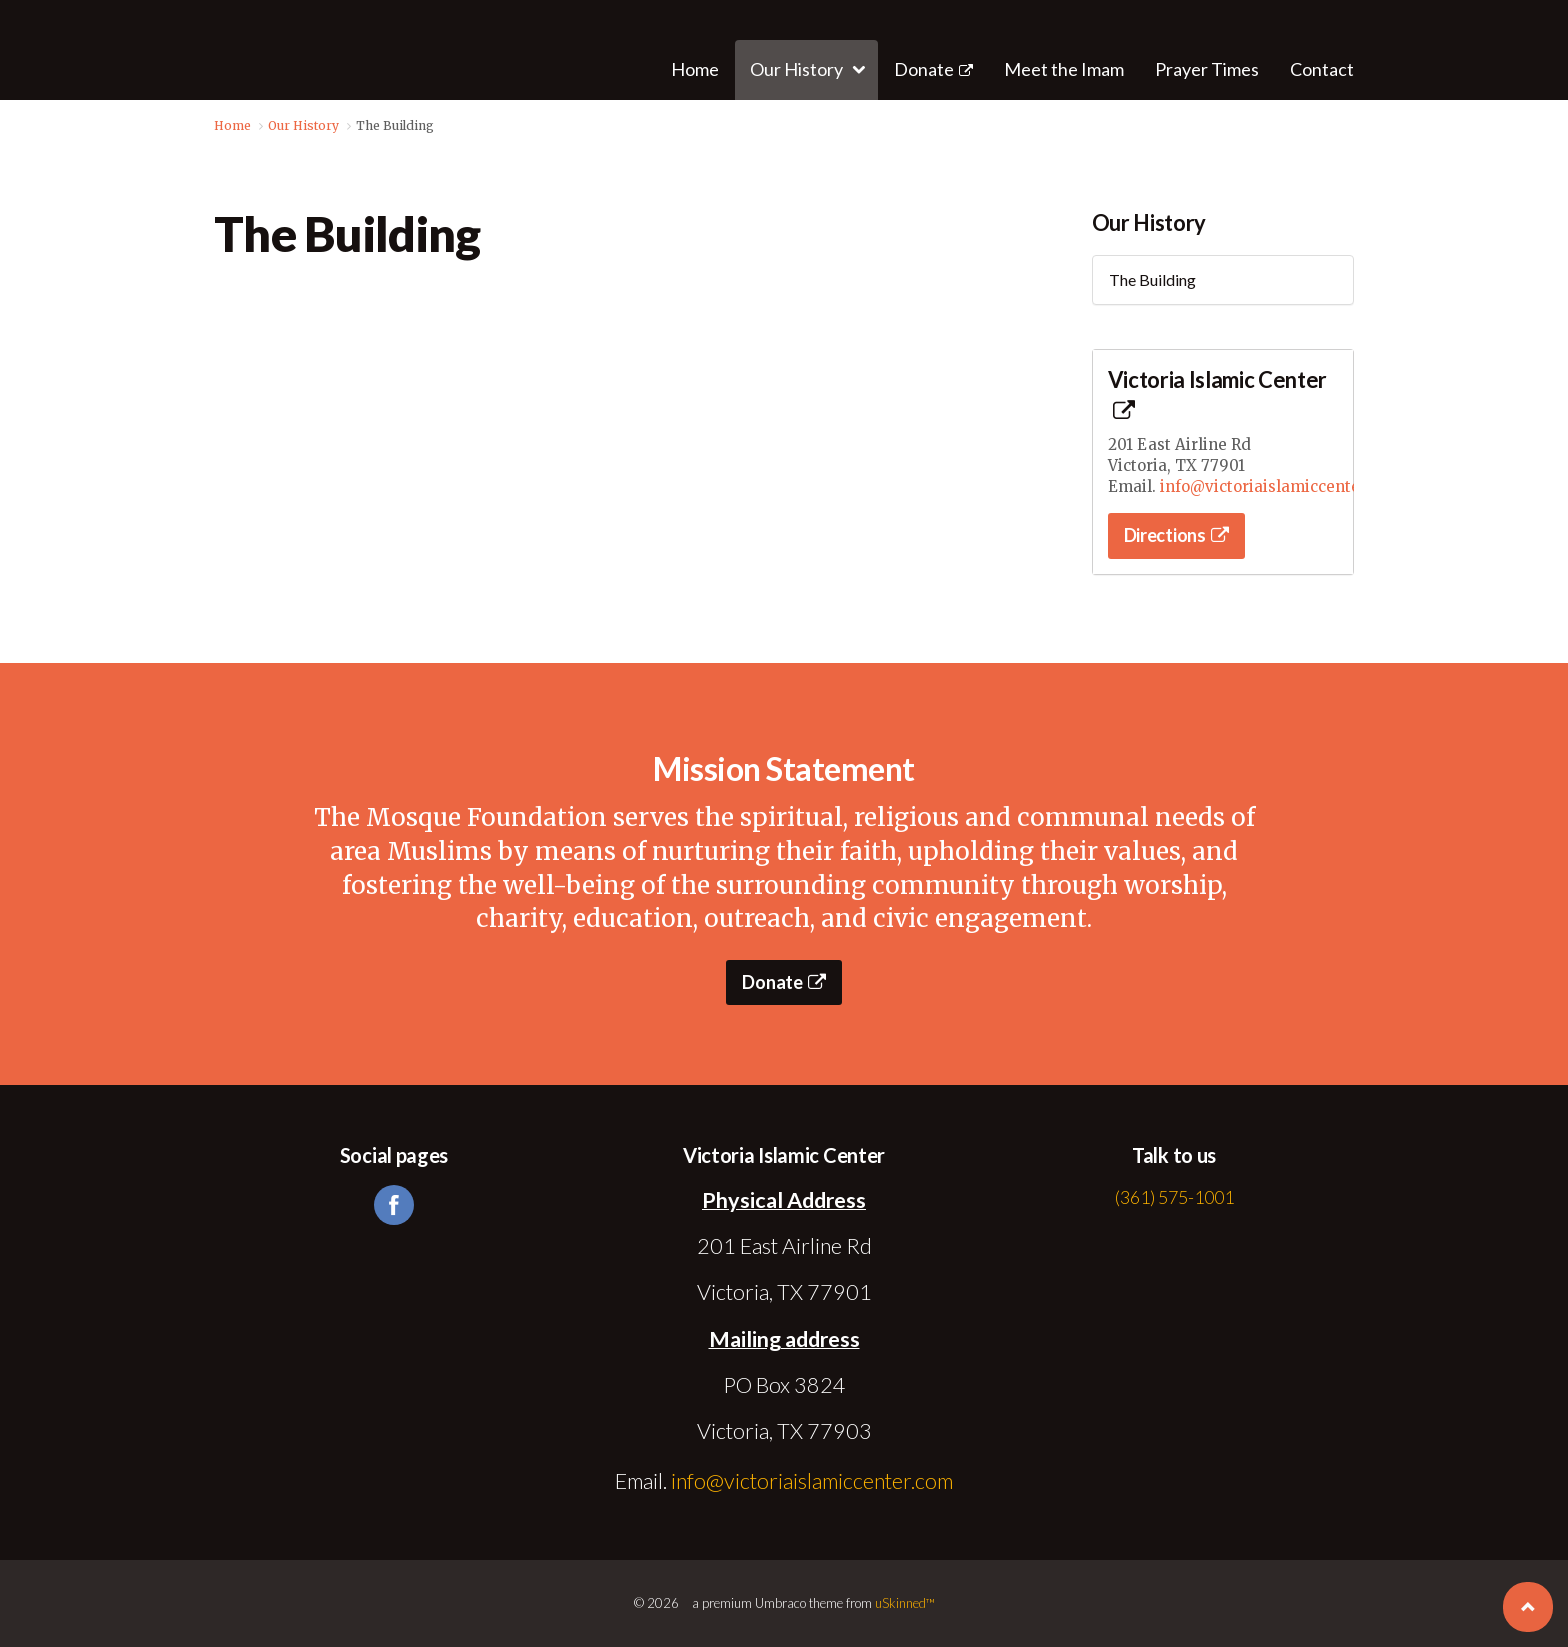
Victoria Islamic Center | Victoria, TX (236, 50)
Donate (933, 69)
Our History (1149, 222)
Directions (1176, 535)
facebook (394, 1205)
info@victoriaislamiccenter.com (1281, 486)
